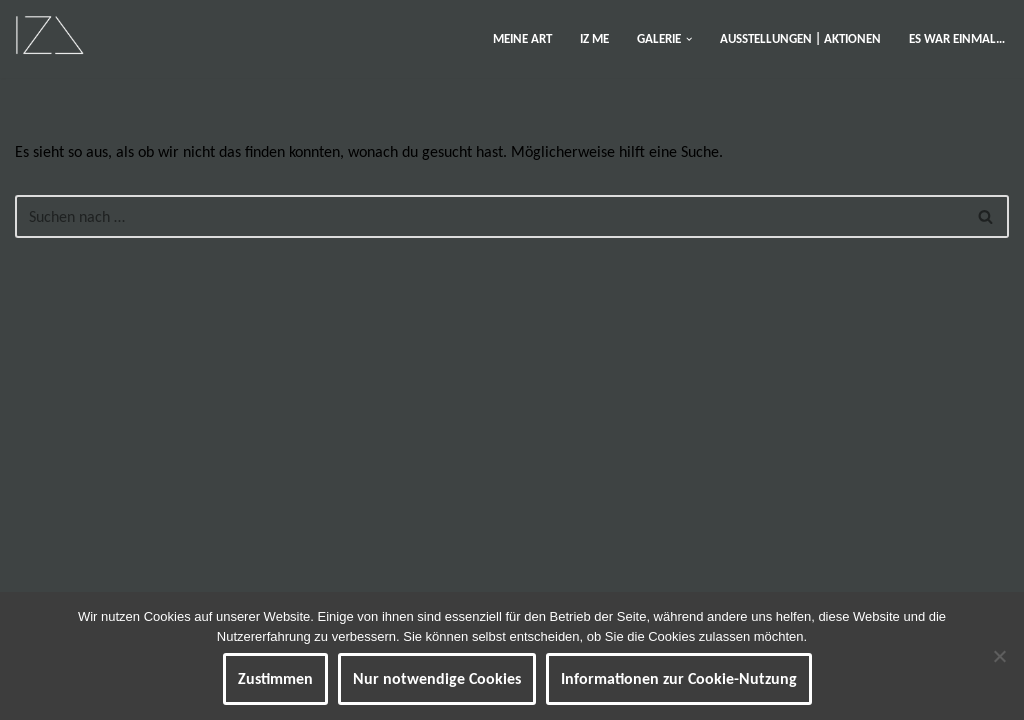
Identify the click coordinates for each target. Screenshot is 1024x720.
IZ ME (594, 38)
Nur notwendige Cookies (437, 678)
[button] (689, 39)
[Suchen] (489, 216)
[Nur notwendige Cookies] (999, 656)
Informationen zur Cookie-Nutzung (679, 678)
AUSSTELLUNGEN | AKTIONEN (800, 38)
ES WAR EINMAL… (957, 38)
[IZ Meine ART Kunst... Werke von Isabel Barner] (49, 34)
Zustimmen (275, 678)
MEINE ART (522, 38)
